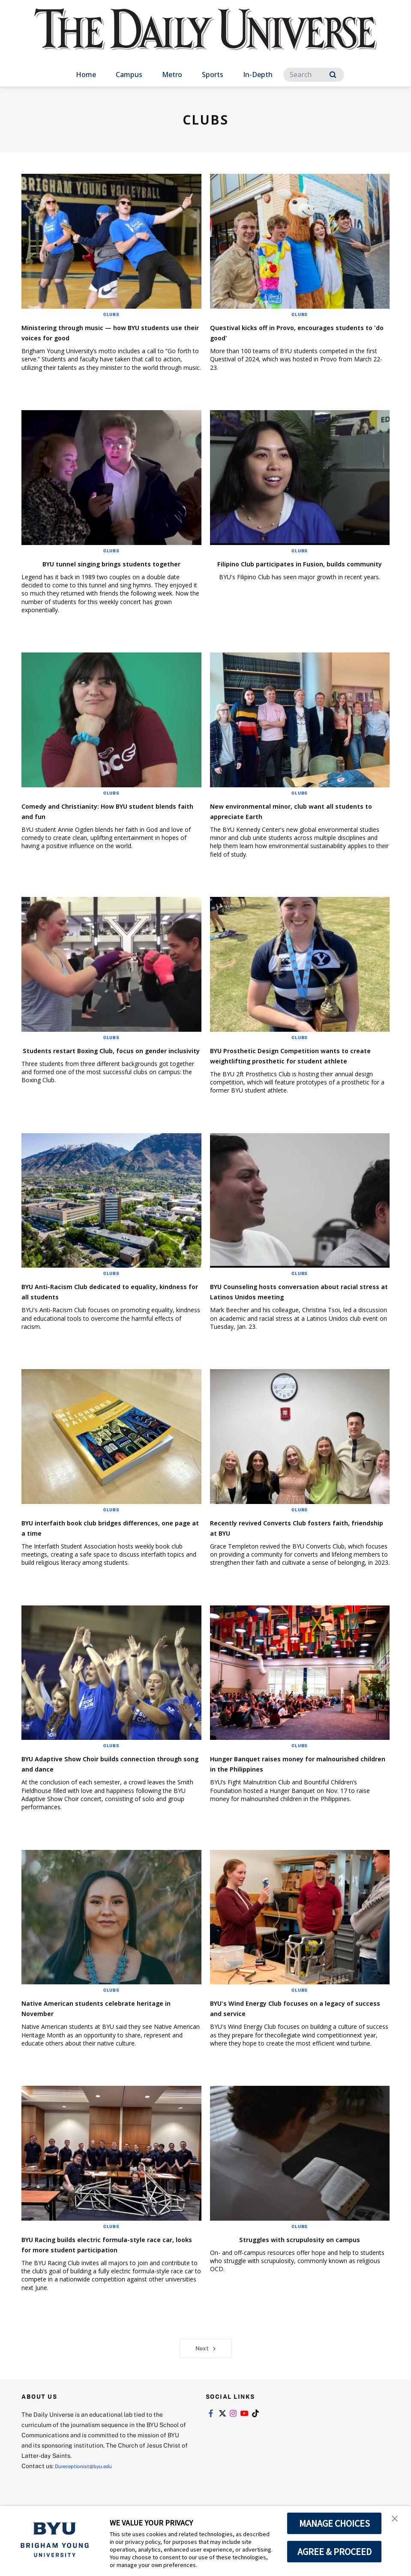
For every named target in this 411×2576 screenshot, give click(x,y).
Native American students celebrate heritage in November (99, 2028)
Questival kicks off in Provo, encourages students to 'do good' (295, 332)
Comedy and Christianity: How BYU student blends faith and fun (96, 821)
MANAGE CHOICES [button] (334, 2523)
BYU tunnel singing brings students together (97, 568)
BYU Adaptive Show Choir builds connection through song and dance (99, 1784)
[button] (396, 2521)
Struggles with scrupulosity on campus (299, 2259)
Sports (212, 74)
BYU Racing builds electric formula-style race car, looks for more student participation (107, 2270)
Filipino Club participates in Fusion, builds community (299, 568)
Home (86, 74)
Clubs (111, 314)
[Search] (314, 74)
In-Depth (258, 74)
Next (205, 2379)
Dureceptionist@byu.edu (89, 2496)
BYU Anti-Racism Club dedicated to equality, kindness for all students (96, 1311)
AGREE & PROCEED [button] (334, 2552)
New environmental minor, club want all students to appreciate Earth (296, 821)
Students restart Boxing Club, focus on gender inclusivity (104, 1065)
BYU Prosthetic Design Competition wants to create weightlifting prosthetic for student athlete (296, 1070)
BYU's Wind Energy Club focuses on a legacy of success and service (288, 2028)
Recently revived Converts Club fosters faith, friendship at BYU (293, 1548)
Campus (129, 74)
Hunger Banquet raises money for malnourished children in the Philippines (297, 1784)
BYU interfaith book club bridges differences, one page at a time (91, 1548)
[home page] (205, 38)
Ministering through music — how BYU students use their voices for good (104, 332)
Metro (172, 74)
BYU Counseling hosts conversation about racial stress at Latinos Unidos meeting (300, 1311)
